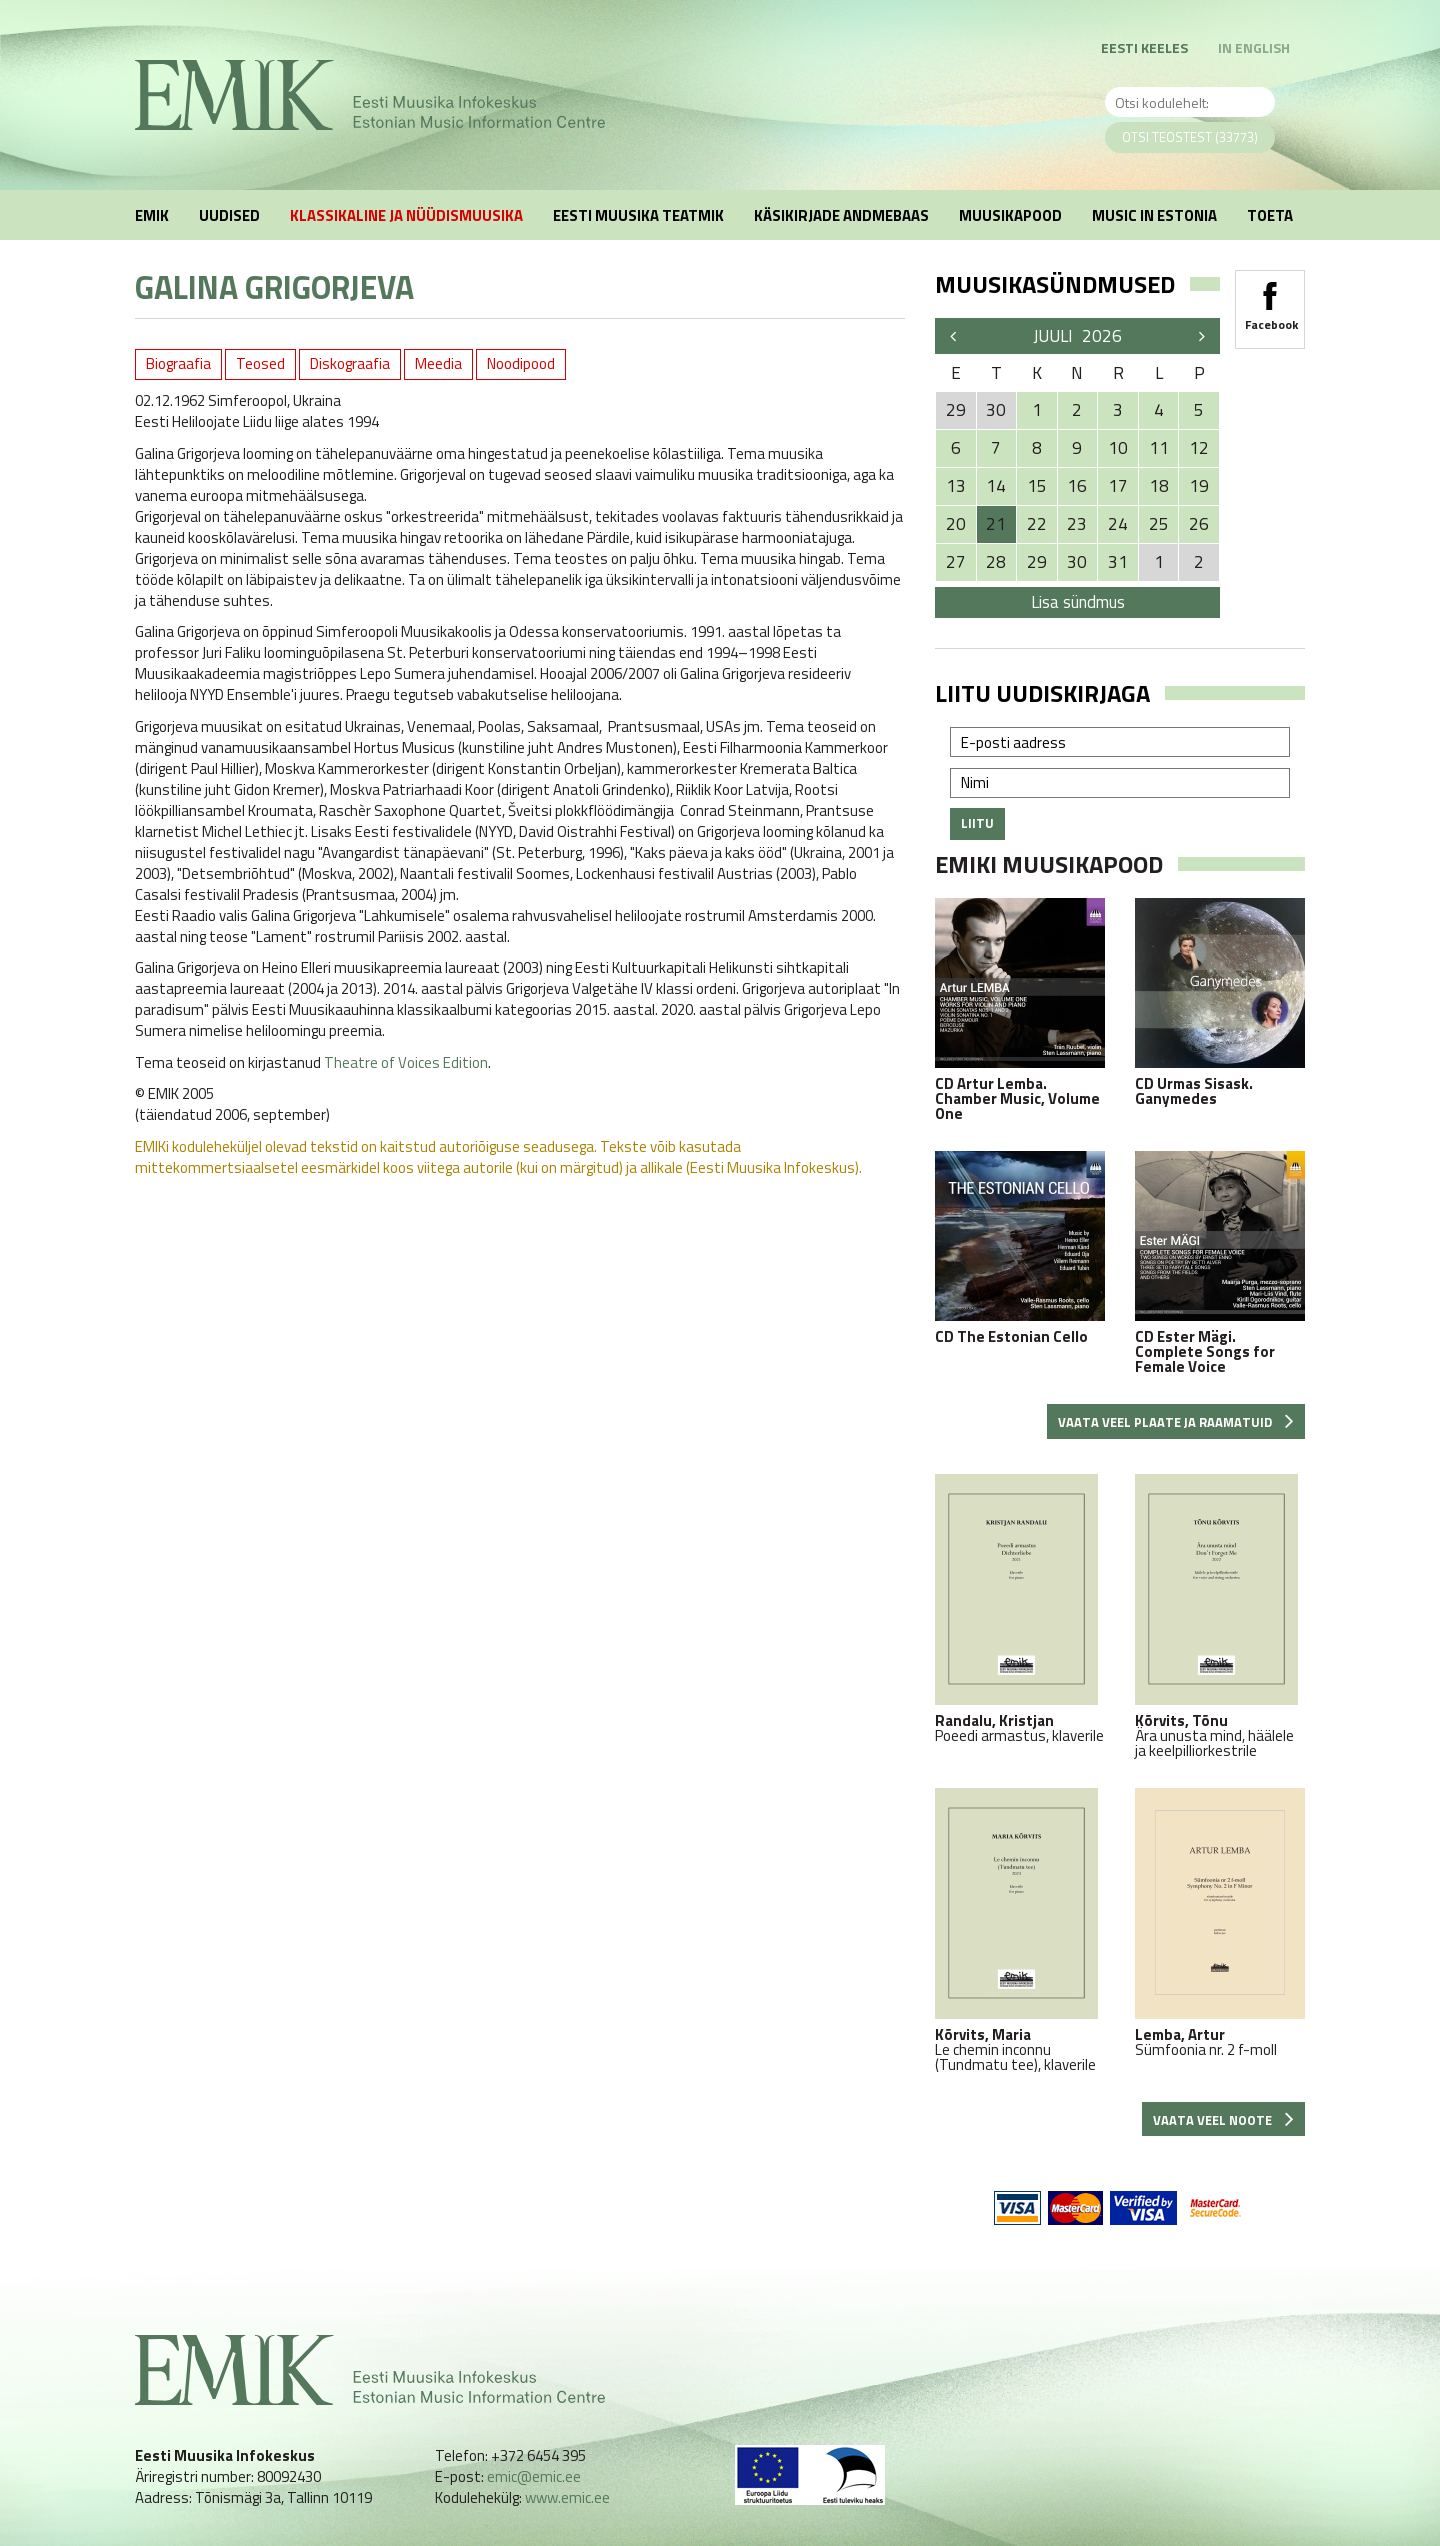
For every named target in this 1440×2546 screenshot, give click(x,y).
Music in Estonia (1154, 215)
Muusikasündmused (1055, 284)
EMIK (152, 215)
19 (1199, 486)
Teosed (260, 363)
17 (1118, 486)
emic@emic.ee (534, 2476)
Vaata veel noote (1223, 2120)
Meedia (438, 363)
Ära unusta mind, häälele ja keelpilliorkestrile (1220, 1616)
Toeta (1270, 215)
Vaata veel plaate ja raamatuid (1176, 1422)
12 (1199, 448)
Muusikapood (1010, 215)
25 (1159, 524)
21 (996, 524)
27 (956, 562)
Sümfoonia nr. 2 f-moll (1220, 1922)
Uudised (229, 215)
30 (1077, 562)
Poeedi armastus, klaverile (1020, 1608)
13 (956, 486)
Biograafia (178, 363)
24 (1118, 524)
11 (1159, 448)
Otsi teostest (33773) (1190, 137)
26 (1199, 524)
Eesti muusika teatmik (638, 215)
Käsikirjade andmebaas (841, 215)
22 (1037, 524)
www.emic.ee (567, 2497)
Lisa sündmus (1078, 602)
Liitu (977, 823)
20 (956, 524)
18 (1159, 486)
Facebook (1270, 300)
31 (1118, 562)
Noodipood (521, 363)
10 (1118, 448)
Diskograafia (350, 363)
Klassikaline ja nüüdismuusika (406, 215)
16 (1077, 486)
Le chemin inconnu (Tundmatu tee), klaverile (1020, 1930)
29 (1037, 562)
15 (1037, 486)
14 (996, 486)
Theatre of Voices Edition (406, 1062)
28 (996, 562)
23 (1077, 524)
